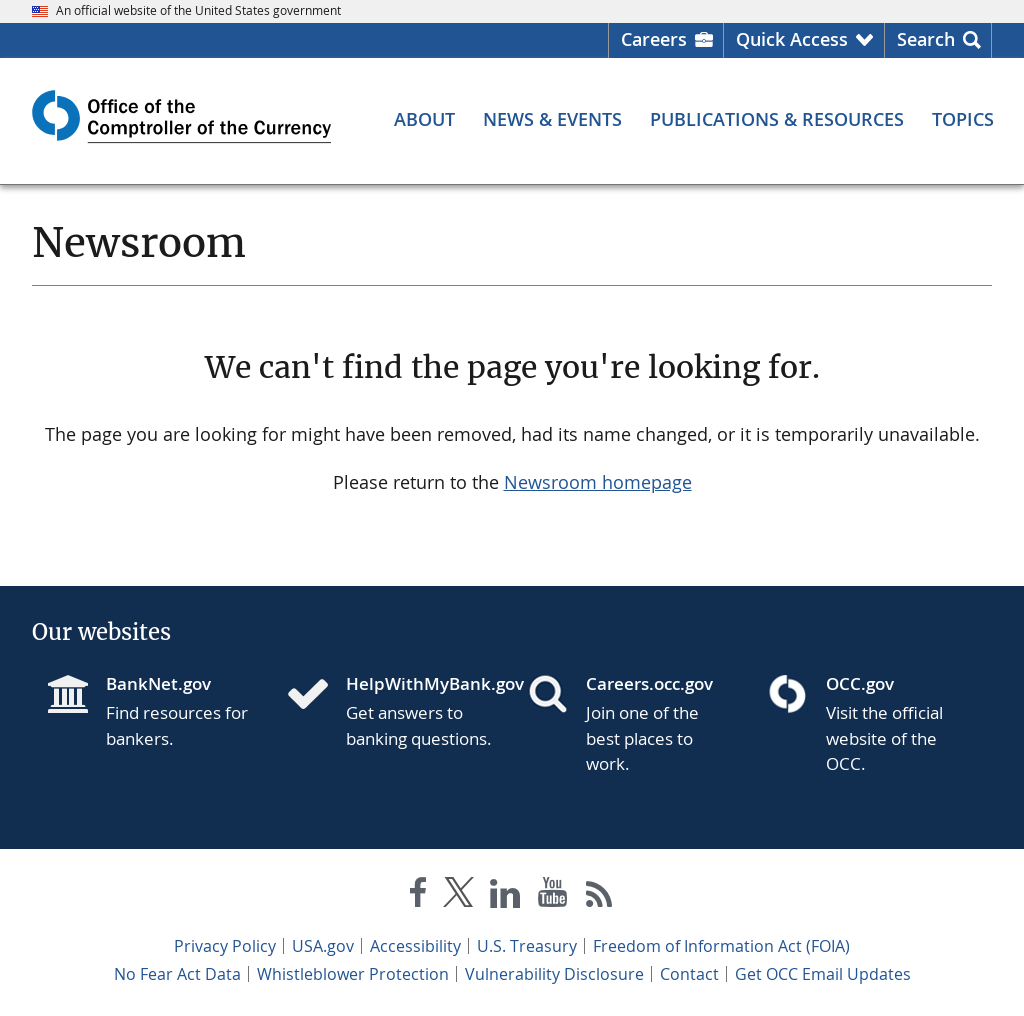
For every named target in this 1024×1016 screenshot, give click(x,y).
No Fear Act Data (177, 974)
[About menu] (424, 119)
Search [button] (926, 39)
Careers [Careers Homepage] (654, 39)
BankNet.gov (158, 683)
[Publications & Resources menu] (777, 119)
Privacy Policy (225, 946)
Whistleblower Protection (353, 974)
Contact (689, 974)
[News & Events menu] (552, 119)
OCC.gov (860, 683)
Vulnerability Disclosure (554, 974)
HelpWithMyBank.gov (421, 683)
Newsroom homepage (598, 482)
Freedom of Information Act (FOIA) (721, 946)
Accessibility (415, 946)
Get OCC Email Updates (823, 974)
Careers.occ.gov (649, 683)
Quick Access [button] (792, 39)
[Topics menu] (963, 119)
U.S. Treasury (527, 946)
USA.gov (323, 946)
